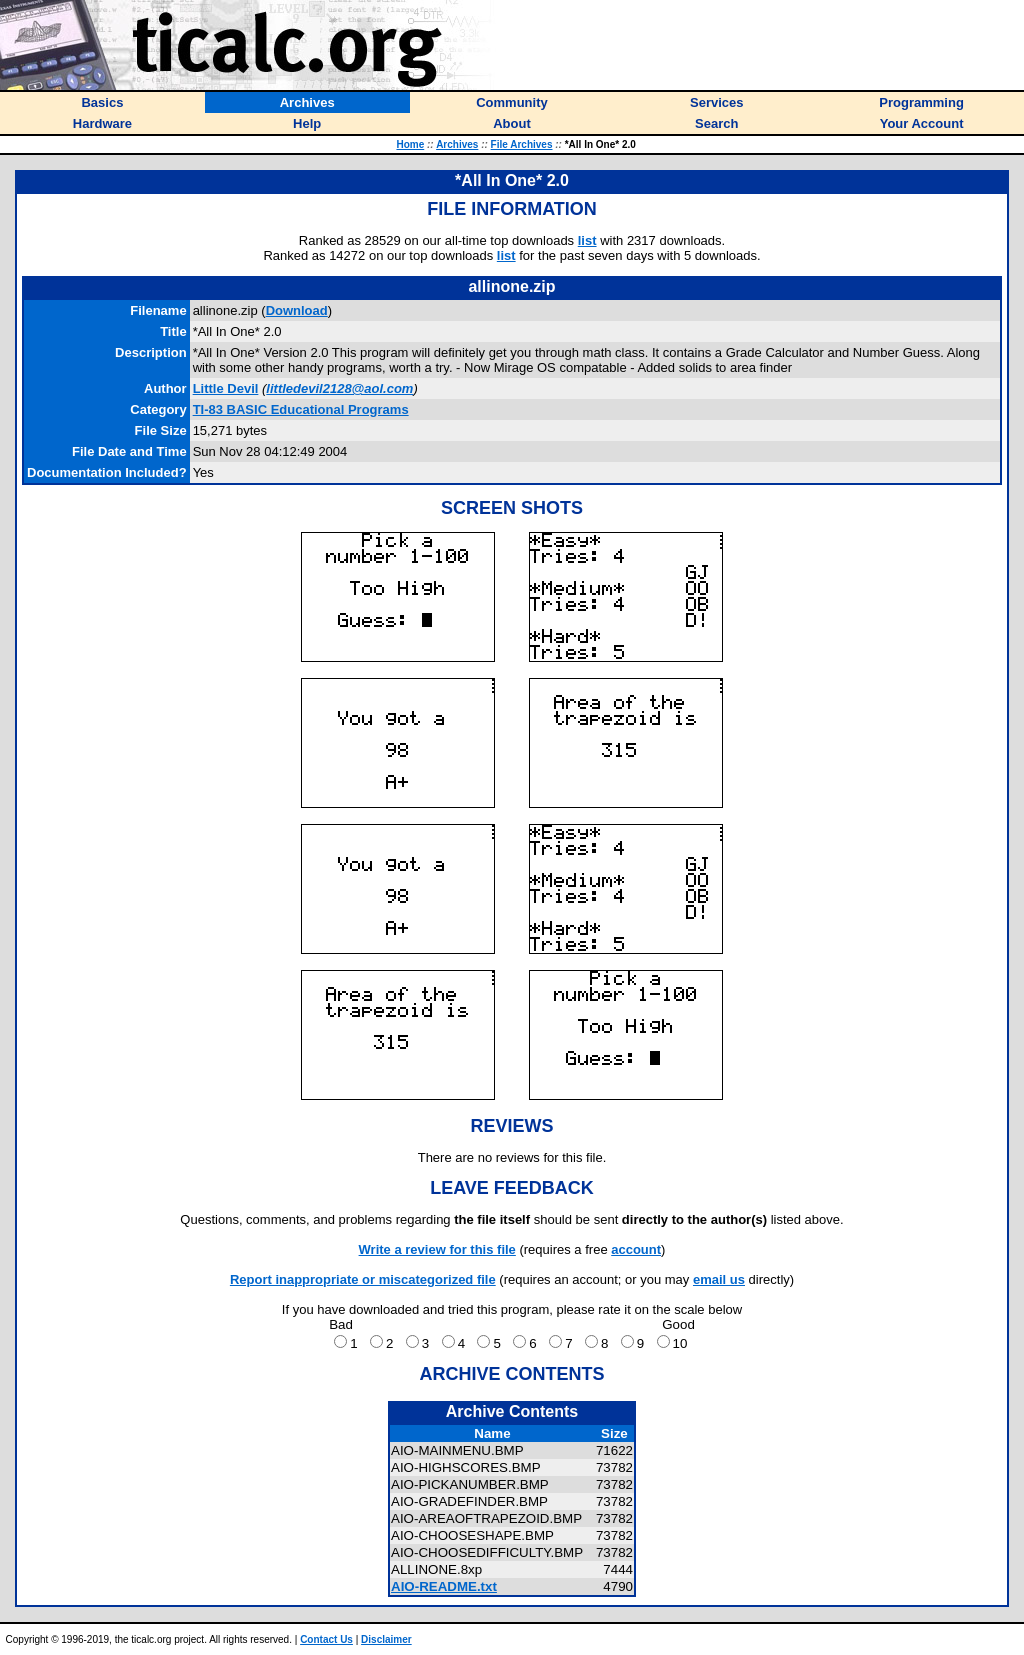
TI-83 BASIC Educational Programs (301, 409)
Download (297, 310)
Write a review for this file (437, 1249)
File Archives (522, 144)
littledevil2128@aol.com (339, 388)
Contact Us (326, 1639)
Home (410, 144)
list (587, 240)
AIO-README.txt (444, 1586)
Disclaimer (386, 1639)
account (636, 1249)
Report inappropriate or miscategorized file (363, 1279)
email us (719, 1279)
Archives (457, 144)
